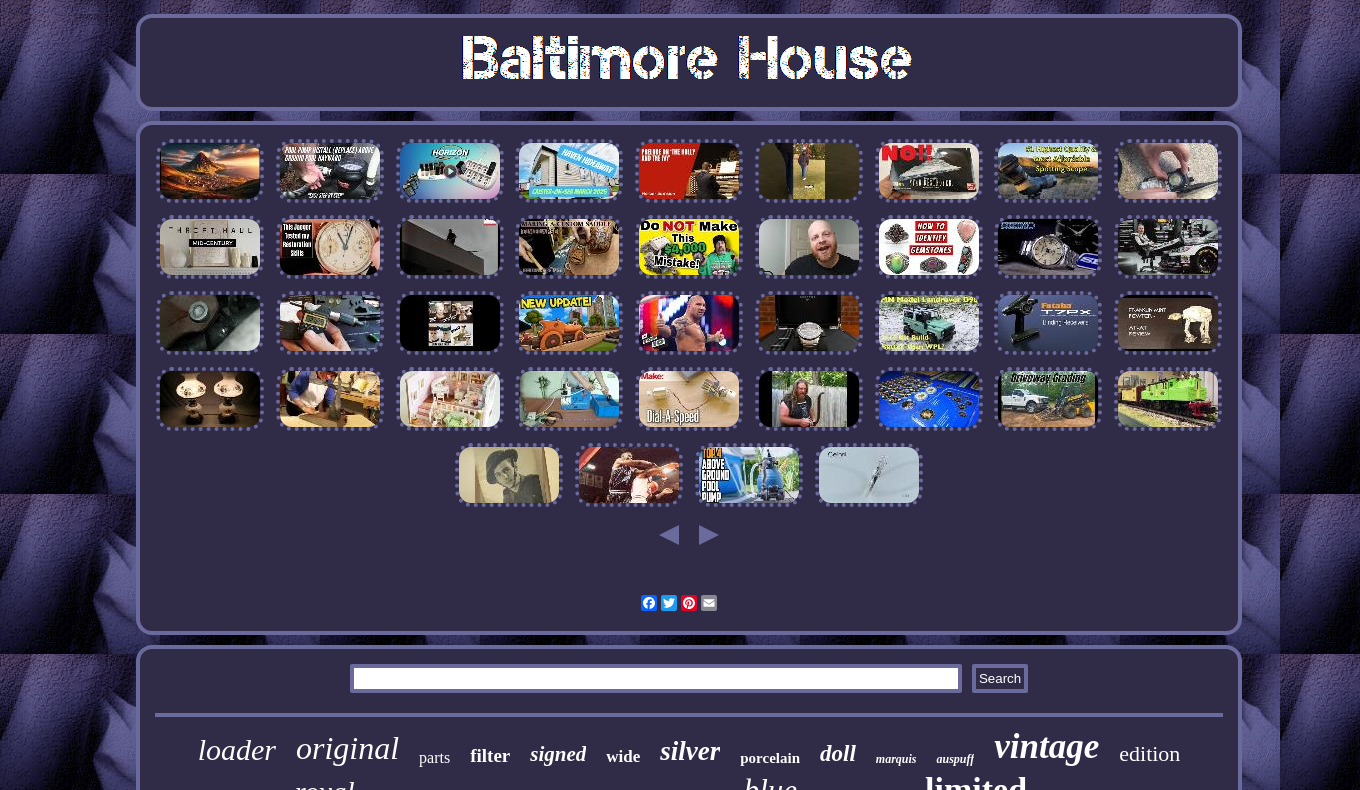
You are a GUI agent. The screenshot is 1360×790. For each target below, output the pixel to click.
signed (558, 754)
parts (434, 757)
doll (838, 753)
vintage (1046, 746)
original (347, 748)
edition (1149, 753)
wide (623, 756)
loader (237, 749)
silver (690, 751)
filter (490, 755)
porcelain (770, 758)
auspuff (955, 759)
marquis (896, 759)
